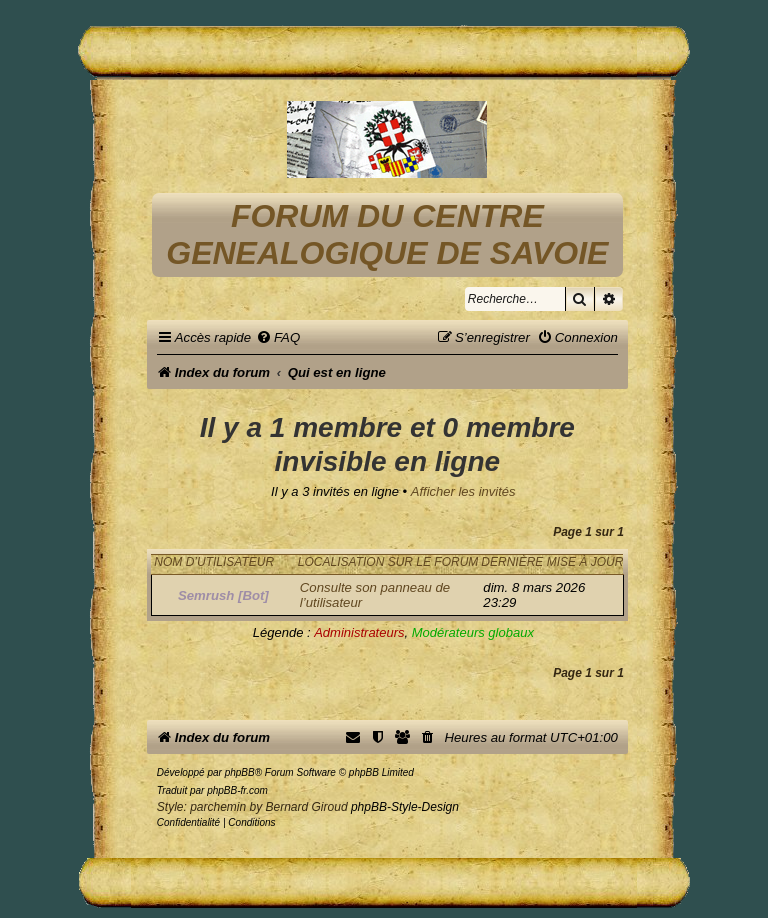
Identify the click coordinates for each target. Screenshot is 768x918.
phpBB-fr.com (237, 790)
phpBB (240, 772)
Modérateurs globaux (473, 632)
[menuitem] (278, 337)
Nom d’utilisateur (214, 562)
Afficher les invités (463, 491)
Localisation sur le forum (388, 562)
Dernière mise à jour (552, 562)
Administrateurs (359, 632)
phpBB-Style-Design (405, 807)
